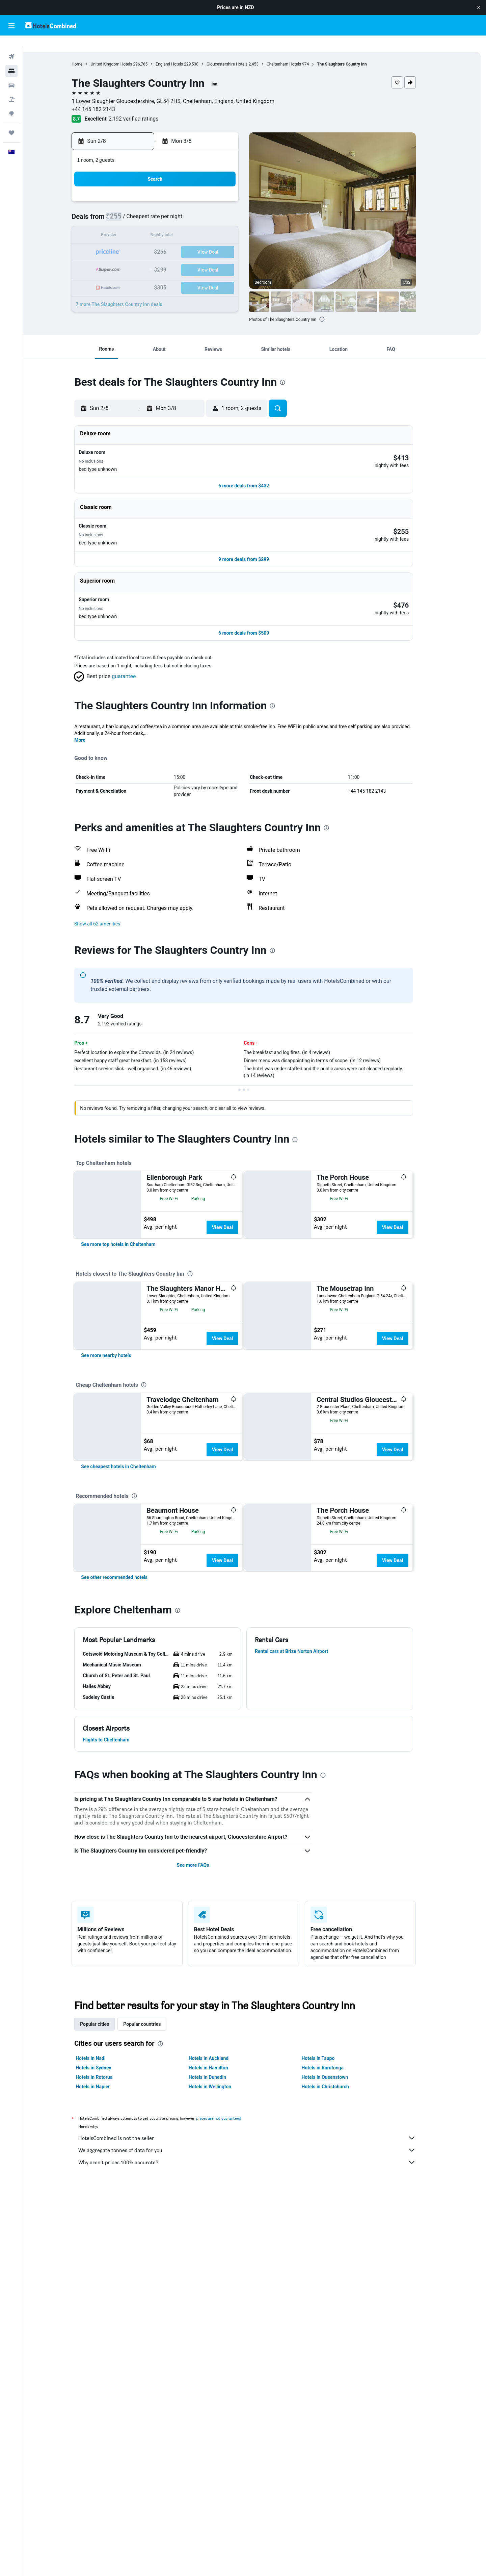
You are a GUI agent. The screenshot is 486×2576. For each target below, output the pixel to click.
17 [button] (135, 241)
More (91, 708)
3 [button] (134, 209)
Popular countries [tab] (153, 2267)
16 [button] (232, 225)
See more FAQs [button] (204, 2108)
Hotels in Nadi (101, 2301)
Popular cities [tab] (105, 2267)
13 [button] (183, 225)
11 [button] (151, 225)
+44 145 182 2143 (104, 98)
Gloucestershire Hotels (238, 53)
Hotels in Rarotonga (334, 2311)
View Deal (233, 1195)
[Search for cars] (11, 74)
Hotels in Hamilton (219, 2311)
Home (88, 53)
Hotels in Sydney (104, 2311)
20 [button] (183, 241)
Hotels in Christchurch (336, 2330)
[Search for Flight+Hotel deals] (11, 88)
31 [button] (135, 274)
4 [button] (150, 209)
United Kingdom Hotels (122, 53)
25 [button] (151, 258)
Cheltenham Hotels (294, 53)
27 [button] (183, 258)
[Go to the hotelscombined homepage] (50, 25)
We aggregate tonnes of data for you (258, 2394)
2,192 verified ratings (144, 108)
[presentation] (333, 308)
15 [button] (216, 225)
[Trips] (11, 122)
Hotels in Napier (104, 2330)
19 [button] (167, 241)
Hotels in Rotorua (105, 2320)
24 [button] (135, 258)
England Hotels (180, 53)
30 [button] (232, 258)
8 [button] (215, 209)
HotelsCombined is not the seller (258, 2381)
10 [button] (135, 225)
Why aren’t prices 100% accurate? (258, 2406)
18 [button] (151, 241)
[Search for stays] (11, 60)
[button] (478, 7)
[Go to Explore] (11, 102)
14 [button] (199, 225)
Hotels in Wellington (220, 2330)
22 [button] (216, 241)
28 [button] (199, 258)
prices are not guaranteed (229, 2361)
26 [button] (167, 258)
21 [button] (199, 241)
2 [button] (231, 193)
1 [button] (215, 193)
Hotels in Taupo (329, 2301)
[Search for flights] (11, 46)
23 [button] (232, 241)
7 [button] (199, 209)
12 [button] (167, 225)
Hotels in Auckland (219, 2301)
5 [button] (166, 209)
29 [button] (216, 258)
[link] (129, 1281)
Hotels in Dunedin (218, 2320)
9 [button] (231, 209)
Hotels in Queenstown (336, 2320)
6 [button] (183, 209)
